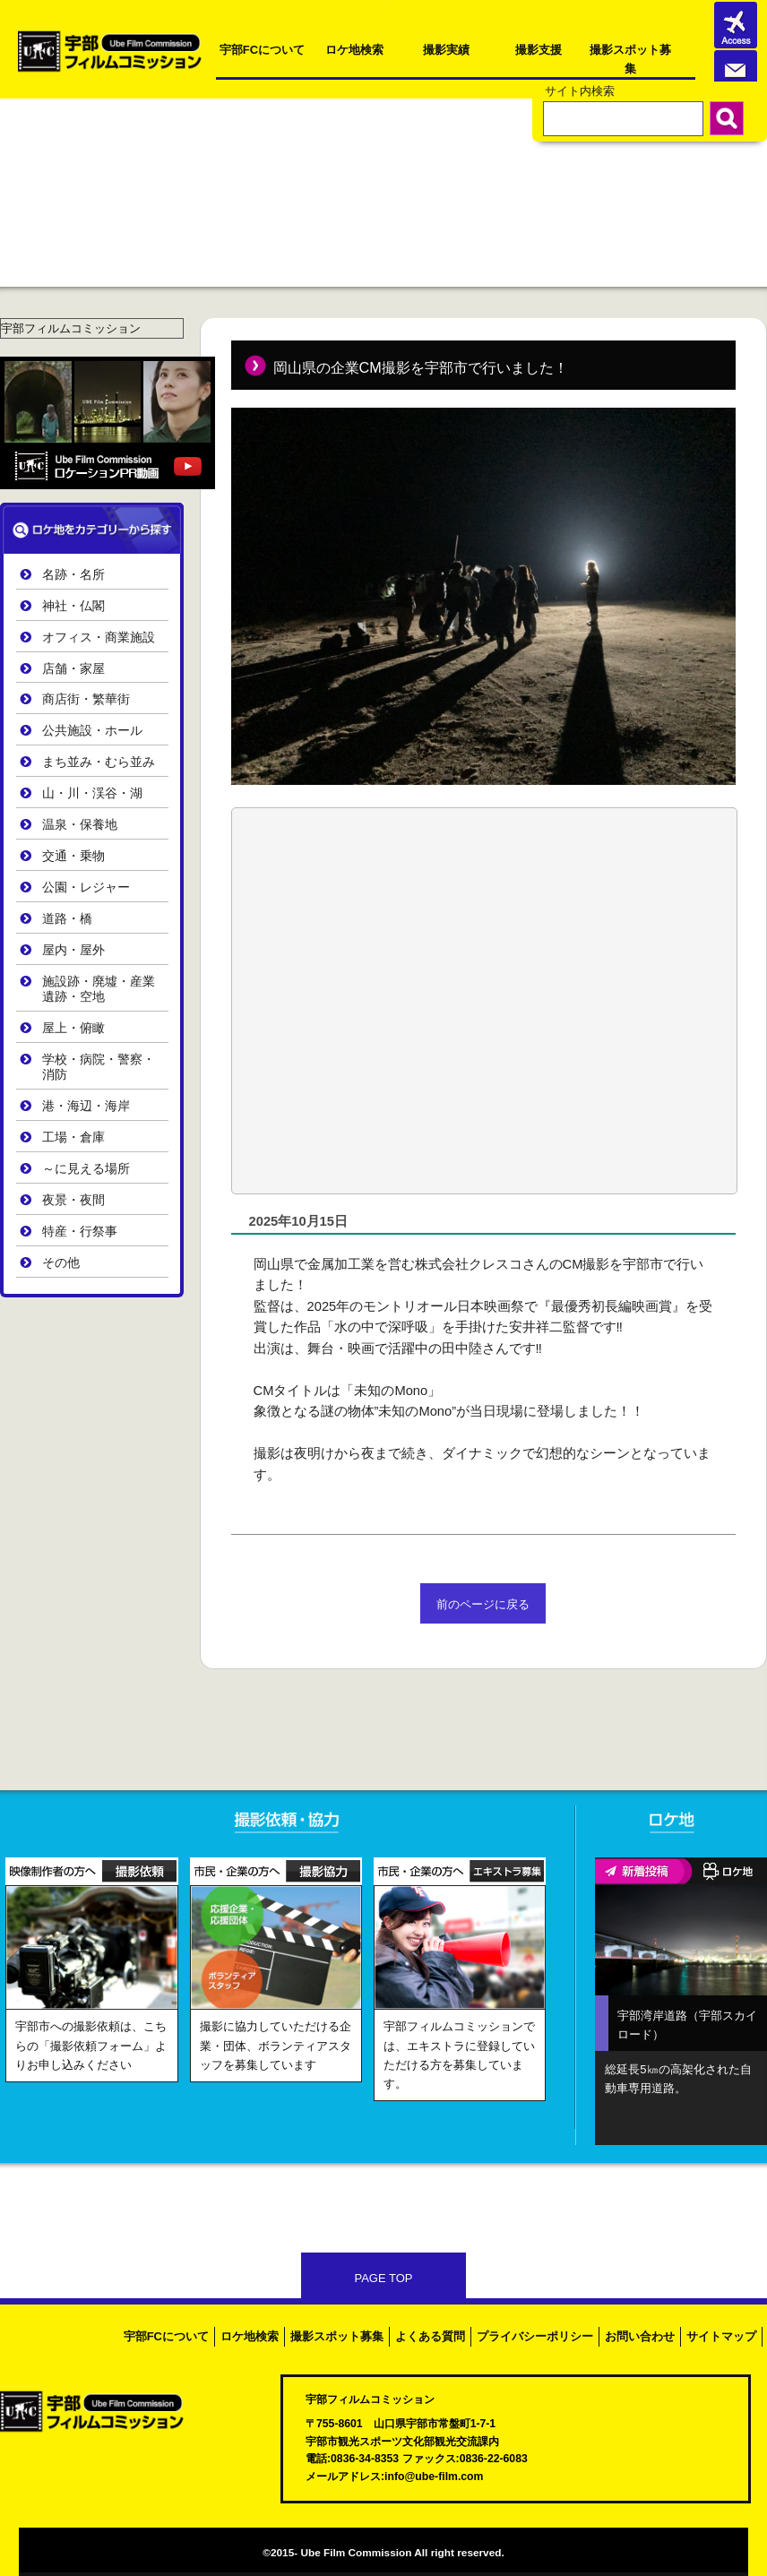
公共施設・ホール (92, 730)
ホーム (26, 144)
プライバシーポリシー (535, 2336)
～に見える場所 (86, 1169)
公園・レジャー (86, 887)
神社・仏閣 (73, 606)
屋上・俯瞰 (73, 1028)
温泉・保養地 (79, 824)
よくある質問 (430, 2336)
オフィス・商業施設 (98, 637)
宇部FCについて (262, 49)
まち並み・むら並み (98, 762)
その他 (61, 1263)
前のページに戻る (483, 1604)
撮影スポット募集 (630, 57)
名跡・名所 (73, 575)
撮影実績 (446, 49)
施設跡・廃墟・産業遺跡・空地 (98, 989)
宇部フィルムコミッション (71, 328)
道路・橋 (67, 919)
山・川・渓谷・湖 (92, 793)
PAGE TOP (383, 2278)
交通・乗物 (73, 856)
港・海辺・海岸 (86, 1106)
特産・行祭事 (79, 1231)
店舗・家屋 (73, 669)
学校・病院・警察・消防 (98, 1067)
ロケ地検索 (354, 49)
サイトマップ (721, 2336)
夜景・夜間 (73, 1200)
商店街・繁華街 (86, 699)
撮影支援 (538, 49)
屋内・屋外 (73, 950)
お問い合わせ (640, 2336)
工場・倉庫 (73, 1137)
